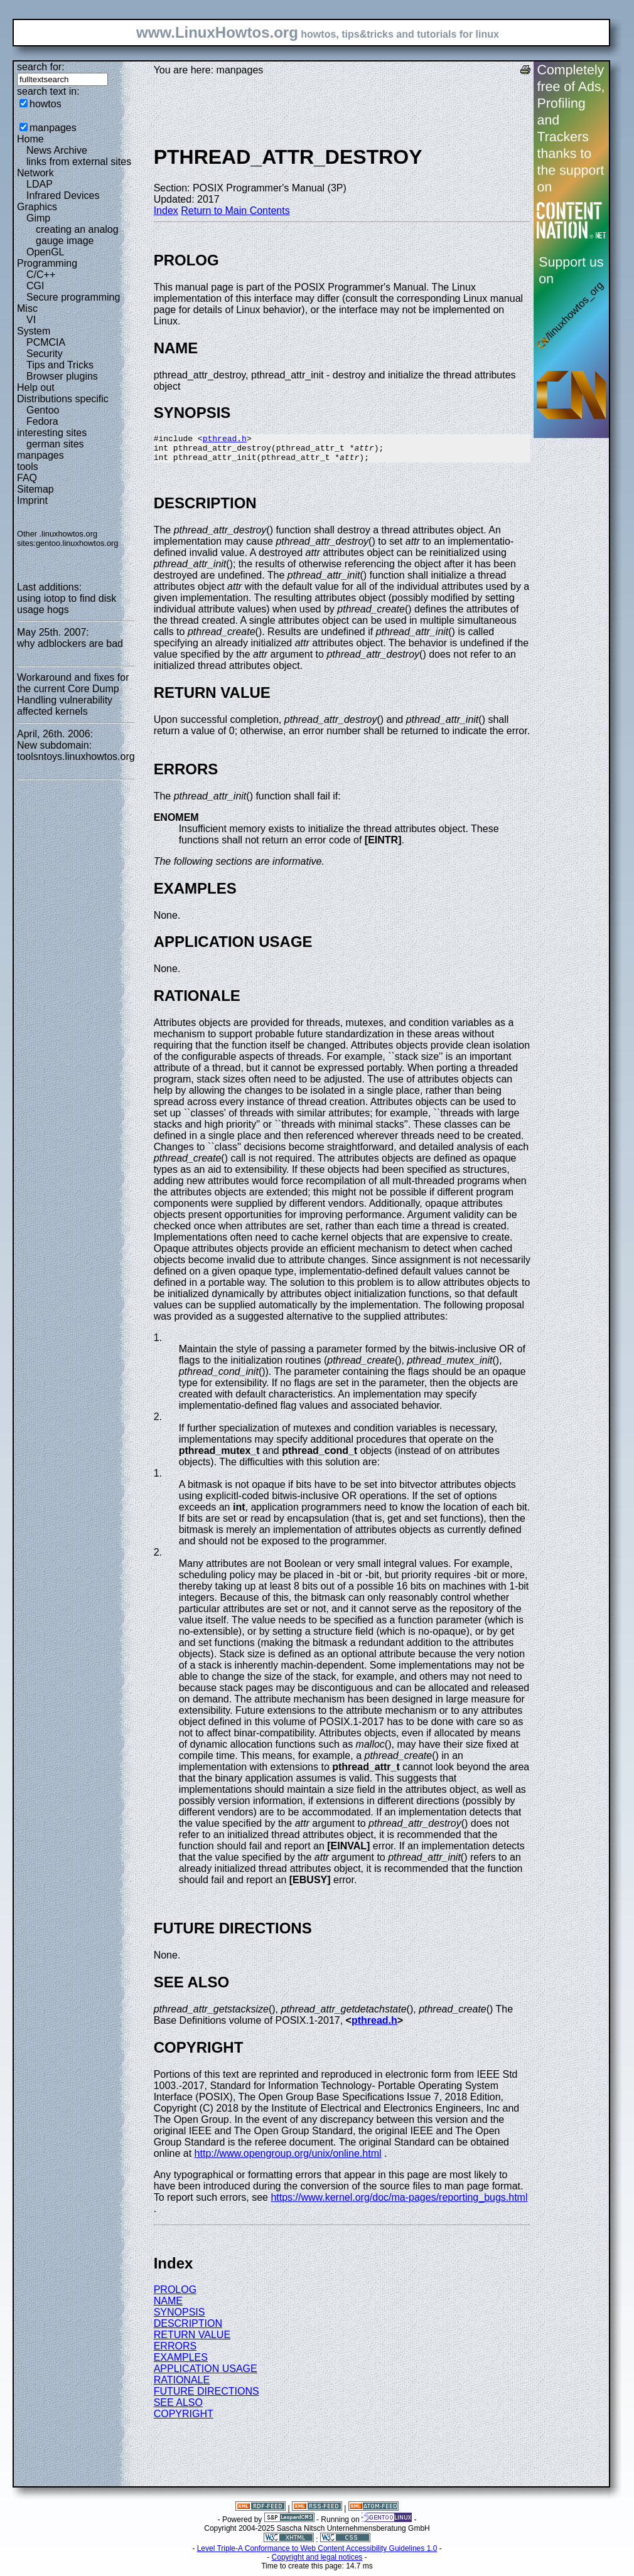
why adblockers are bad (70, 643)
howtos (46, 104)
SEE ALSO (178, 2408)
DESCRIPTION (188, 2329)
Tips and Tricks (60, 365)
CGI (35, 286)
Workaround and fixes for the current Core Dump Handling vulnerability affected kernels (73, 694)
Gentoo (42, 410)
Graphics (37, 206)
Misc (27, 308)
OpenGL (45, 252)
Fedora (42, 421)
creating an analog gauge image (77, 235)
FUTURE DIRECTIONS (206, 2397)
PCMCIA (45, 342)
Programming (47, 263)
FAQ (27, 478)
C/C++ (40, 274)
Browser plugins (62, 376)
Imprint (32, 500)
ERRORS (175, 2351)
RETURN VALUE (192, 2340)
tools (27, 466)
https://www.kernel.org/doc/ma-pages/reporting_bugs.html (399, 2203)
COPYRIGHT (183, 2419)
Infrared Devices (63, 195)
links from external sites (78, 161)
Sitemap (35, 489)
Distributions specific (63, 398)
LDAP (39, 184)
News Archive (56, 150)
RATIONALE (182, 2385)
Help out (36, 387)
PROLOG (175, 2295)
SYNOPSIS (179, 2317)
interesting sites (52, 432)
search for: (41, 66)
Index (166, 210)
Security (44, 353)
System (33, 331)
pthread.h (225, 440)
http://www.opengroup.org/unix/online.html (288, 2159)
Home (30, 139)
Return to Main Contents (235, 210)
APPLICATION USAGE (205, 2374)
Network (35, 173)
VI (31, 319)
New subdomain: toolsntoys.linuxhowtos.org (76, 751)
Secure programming (73, 297)
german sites (55, 444)
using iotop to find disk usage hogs (66, 604)
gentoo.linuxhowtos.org (77, 543)
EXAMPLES (181, 2363)
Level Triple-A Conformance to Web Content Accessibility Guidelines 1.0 (317, 2554)
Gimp (38, 218)
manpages (53, 127)
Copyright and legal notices (317, 2562)
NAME (168, 2306)
